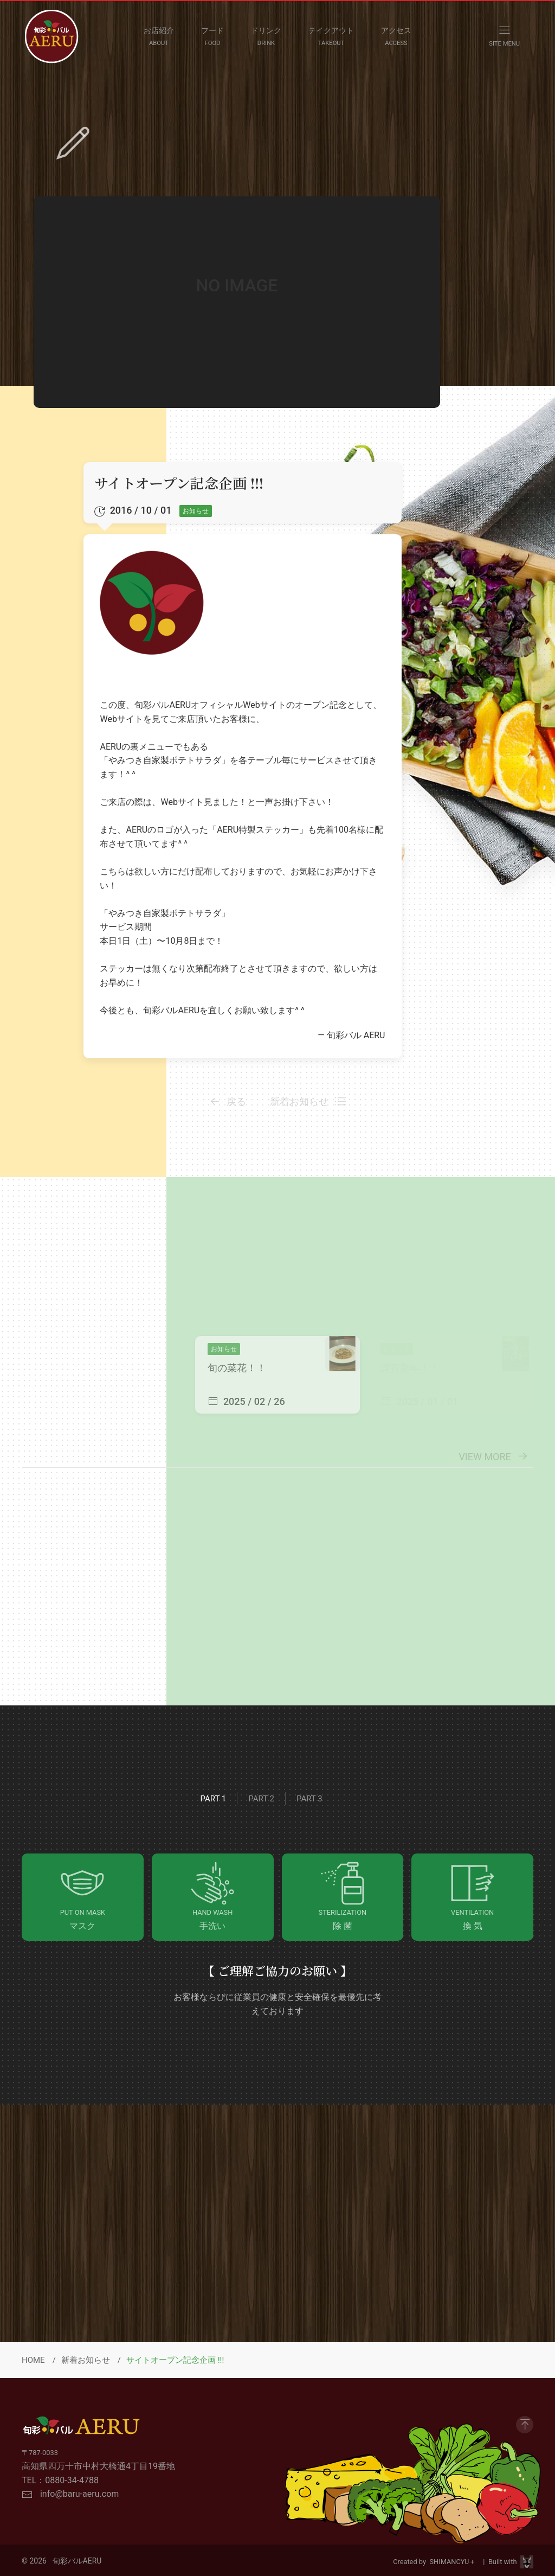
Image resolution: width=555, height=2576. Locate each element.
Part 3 (309, 1799)
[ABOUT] (159, 36)
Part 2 (261, 1799)
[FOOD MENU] (212, 36)
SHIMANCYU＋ (455, 2562)
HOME (33, 2360)
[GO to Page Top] (524, 2424)
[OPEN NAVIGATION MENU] (504, 36)
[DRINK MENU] (266, 36)
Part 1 (214, 1799)
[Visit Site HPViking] (526, 2561)
